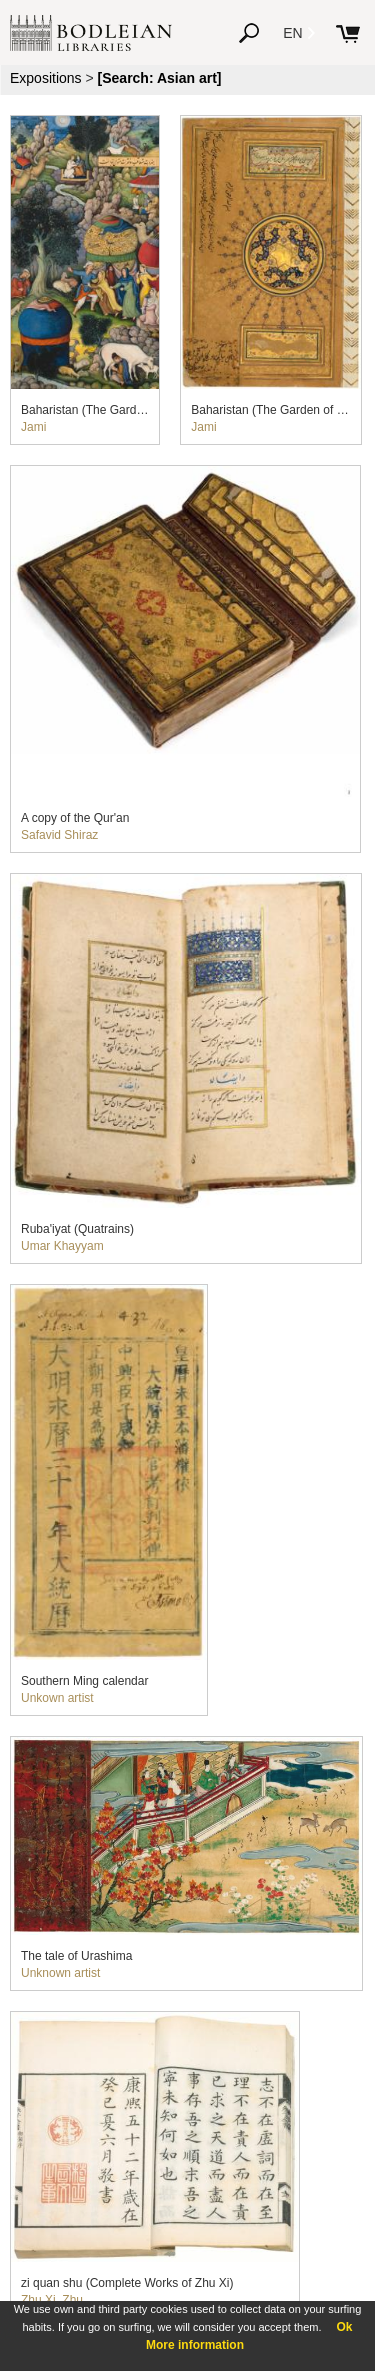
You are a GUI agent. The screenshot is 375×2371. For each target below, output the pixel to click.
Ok (344, 2327)
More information (195, 2345)
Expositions (46, 78)
